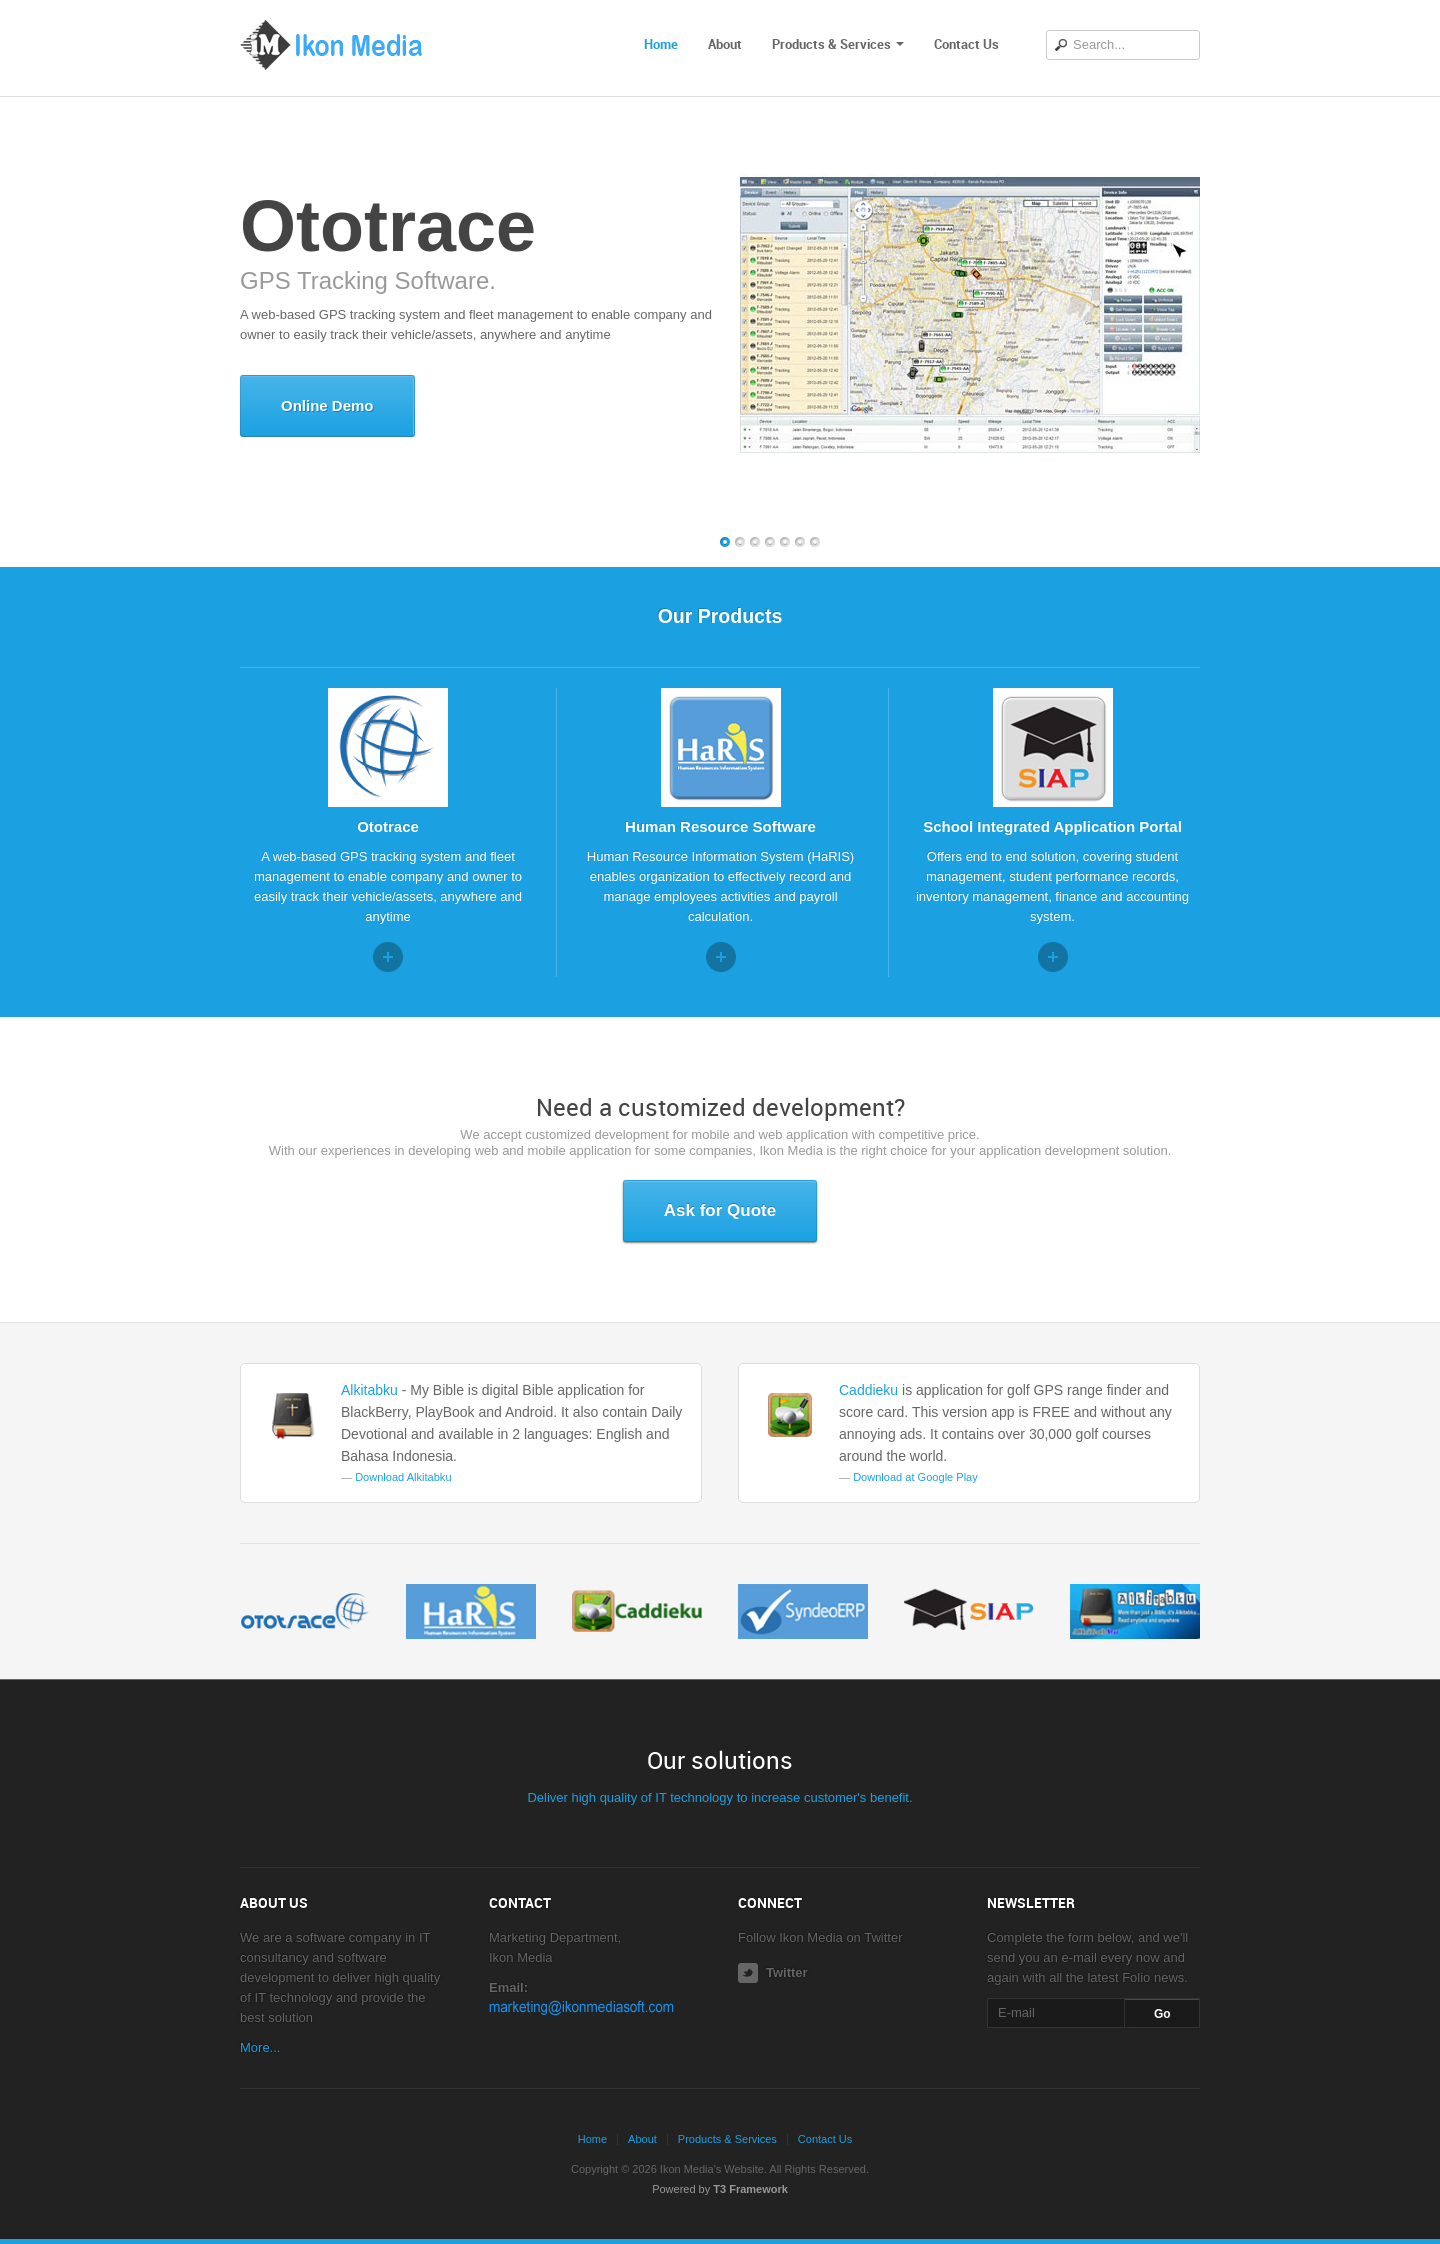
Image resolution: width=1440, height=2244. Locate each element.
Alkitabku (369, 1390)
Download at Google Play (915, 1477)
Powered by (720, 2189)
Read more (388, 957)
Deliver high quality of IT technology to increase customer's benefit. (719, 1797)
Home (661, 44)
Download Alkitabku (403, 1477)
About (725, 44)
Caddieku (868, 1390)
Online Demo (327, 405)
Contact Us (966, 44)
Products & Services (838, 44)
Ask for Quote (720, 1210)
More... (260, 2047)
